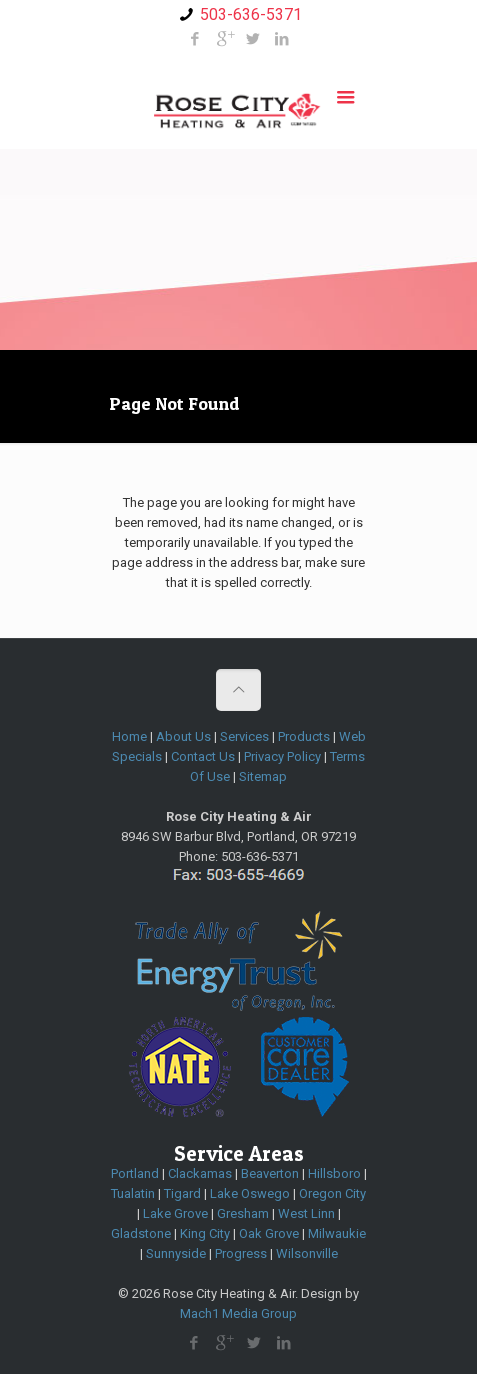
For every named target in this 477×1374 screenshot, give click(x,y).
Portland (135, 1173)
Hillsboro (334, 1173)
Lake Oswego (250, 1193)
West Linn (306, 1213)
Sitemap (263, 776)
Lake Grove (175, 1213)
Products (304, 736)
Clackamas (200, 1173)
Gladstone (141, 1233)
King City (205, 1233)
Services (244, 736)
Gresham (243, 1213)
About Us (183, 736)
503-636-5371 (251, 14)
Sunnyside (176, 1253)
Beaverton (270, 1173)
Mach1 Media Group (238, 1313)
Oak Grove (269, 1233)
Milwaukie (337, 1233)
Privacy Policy (282, 756)
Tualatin (133, 1193)
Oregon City (332, 1193)
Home (129, 736)
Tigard (182, 1193)
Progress (241, 1253)
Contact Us (203, 756)
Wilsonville (307, 1253)
